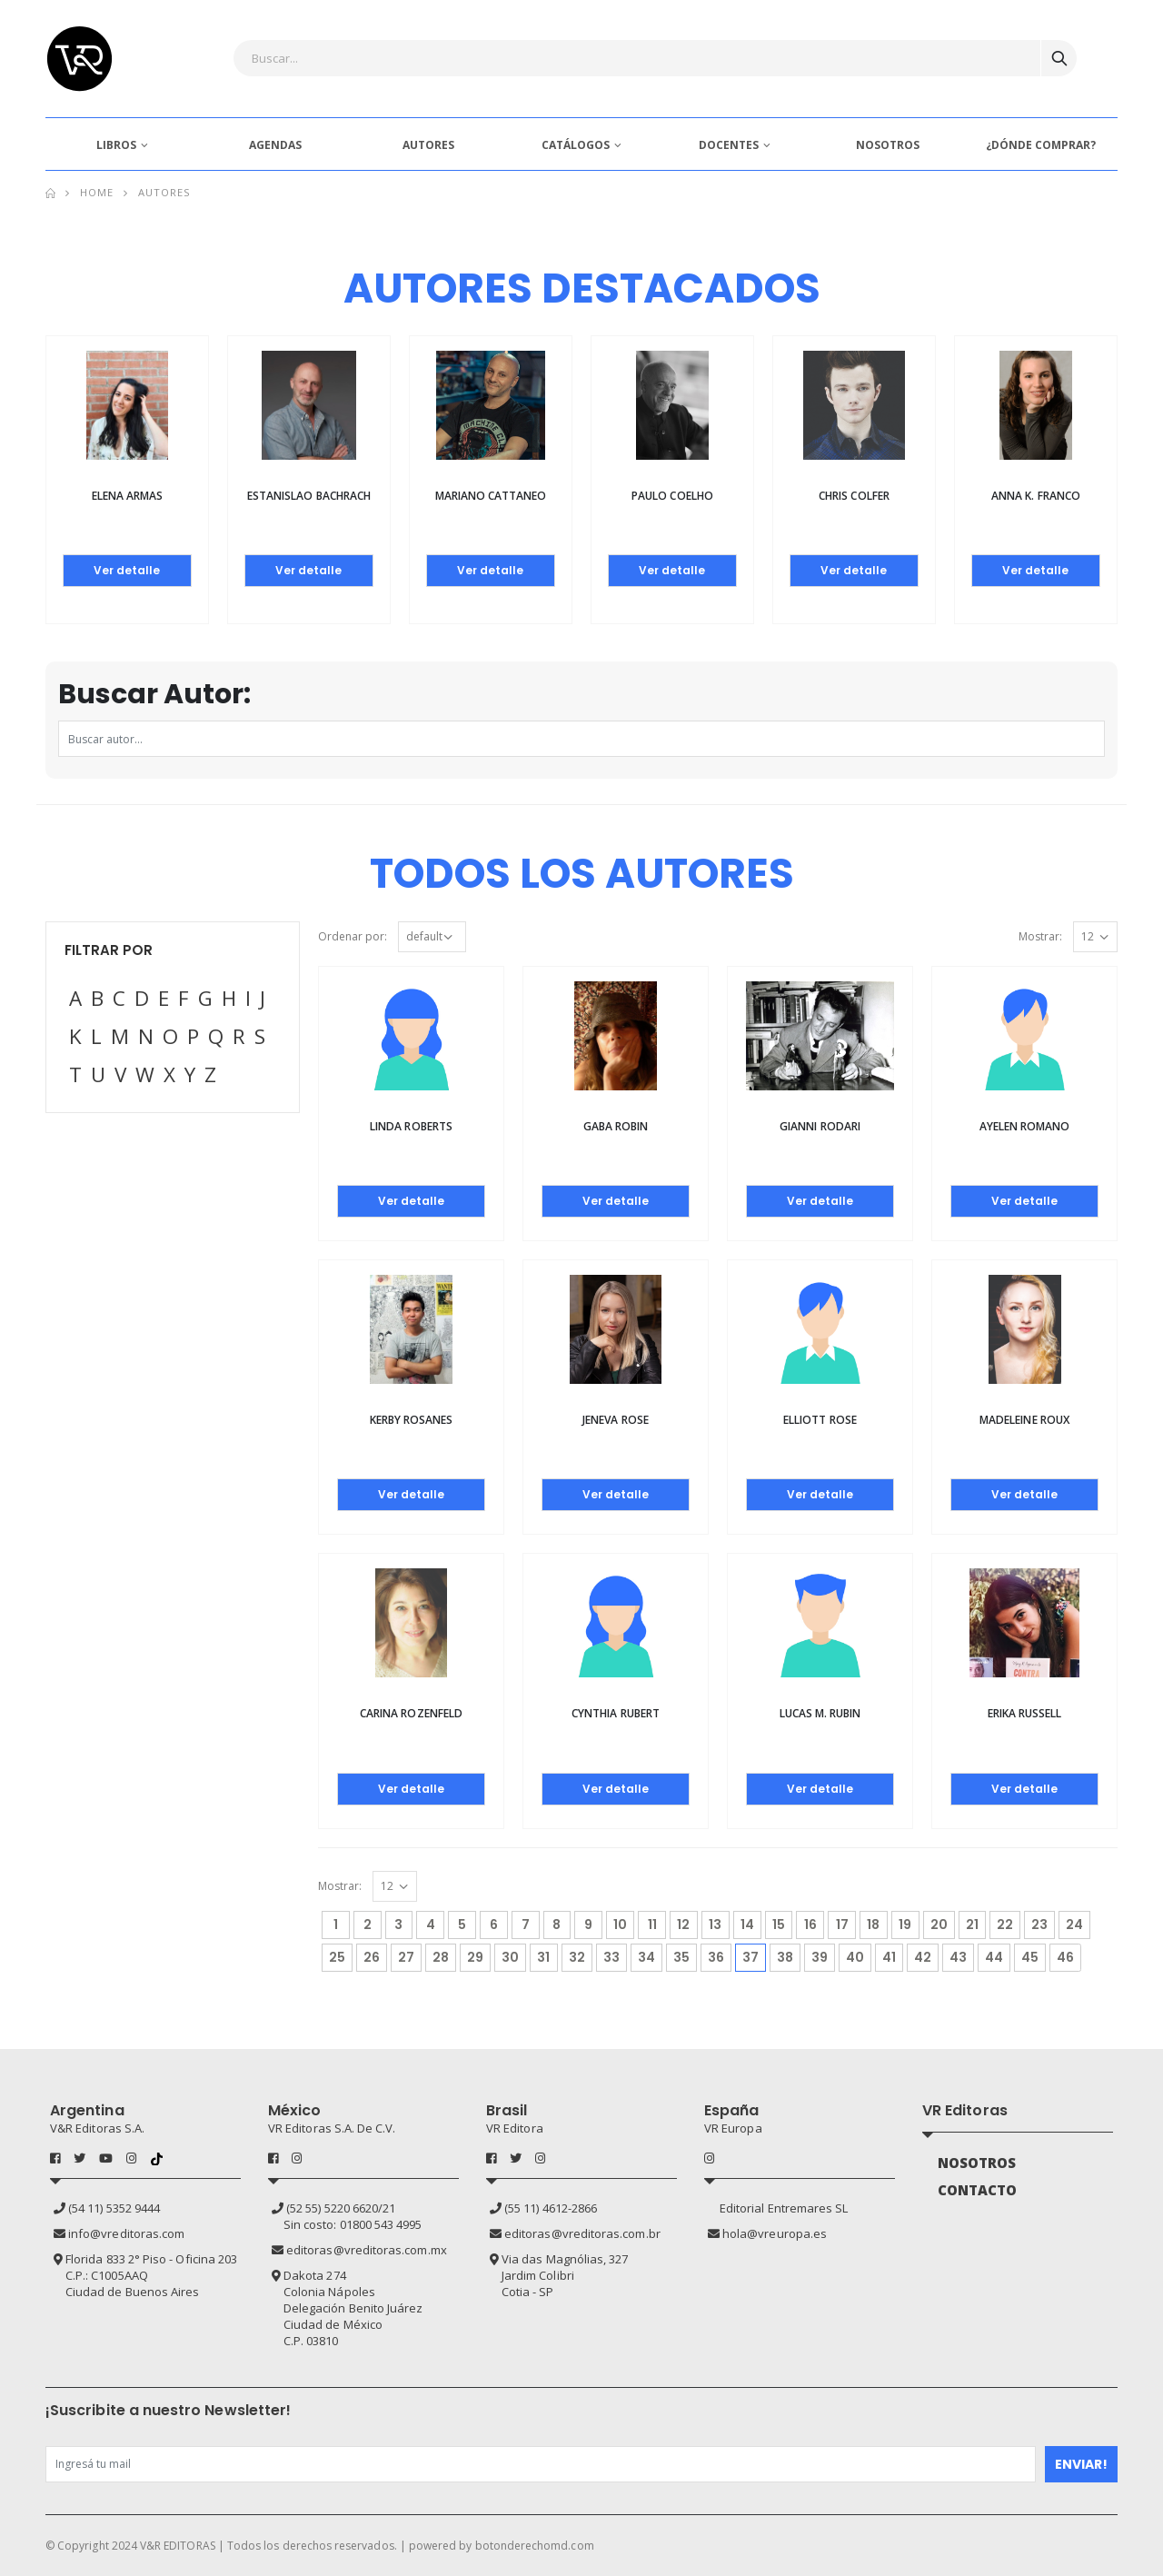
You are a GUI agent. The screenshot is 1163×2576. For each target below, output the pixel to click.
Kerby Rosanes (411, 1419)
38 (785, 1957)
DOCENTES (729, 145)
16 (810, 1924)
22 (1005, 1924)
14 (747, 1924)
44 (994, 1957)
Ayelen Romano (1024, 1126)
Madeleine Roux (1024, 1419)
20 (939, 1924)
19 (905, 1924)
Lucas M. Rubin (820, 1713)
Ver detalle (127, 570)
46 (1065, 1957)
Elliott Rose (820, 1419)
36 (716, 1957)
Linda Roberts (411, 1126)
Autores (164, 192)
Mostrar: (1040, 936)
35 (681, 1957)
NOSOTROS (887, 145)
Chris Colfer (854, 495)
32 (577, 1957)
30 (510, 1957)
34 (646, 1957)
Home (97, 192)
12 (683, 1924)
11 (652, 1924)
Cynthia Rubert (616, 1713)
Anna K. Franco (1035, 495)
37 (754, 1955)
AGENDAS (275, 145)
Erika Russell (1025, 1713)
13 (715, 1924)
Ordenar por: (352, 936)
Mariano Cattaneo (491, 495)
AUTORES (428, 145)
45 (1030, 1957)
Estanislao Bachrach (309, 495)
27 (406, 1957)
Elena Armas (128, 495)
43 (958, 1957)
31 (543, 1957)
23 (1039, 1924)
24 (1074, 1924)
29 (475, 1957)
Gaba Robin (616, 1126)
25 (337, 1957)
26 (371, 1957)
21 (972, 1924)
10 (620, 1924)
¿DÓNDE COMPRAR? (1041, 145)
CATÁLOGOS (576, 145)
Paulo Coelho (672, 495)
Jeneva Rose (615, 1419)
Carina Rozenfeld (411, 1713)
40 (855, 1957)
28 (440, 1957)
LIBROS (116, 145)
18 (873, 1924)
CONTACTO (978, 2190)
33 (611, 1957)
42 (922, 1957)
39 (819, 1957)
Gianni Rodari (820, 1126)
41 (889, 1957)
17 (842, 1924)
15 (778, 1924)
